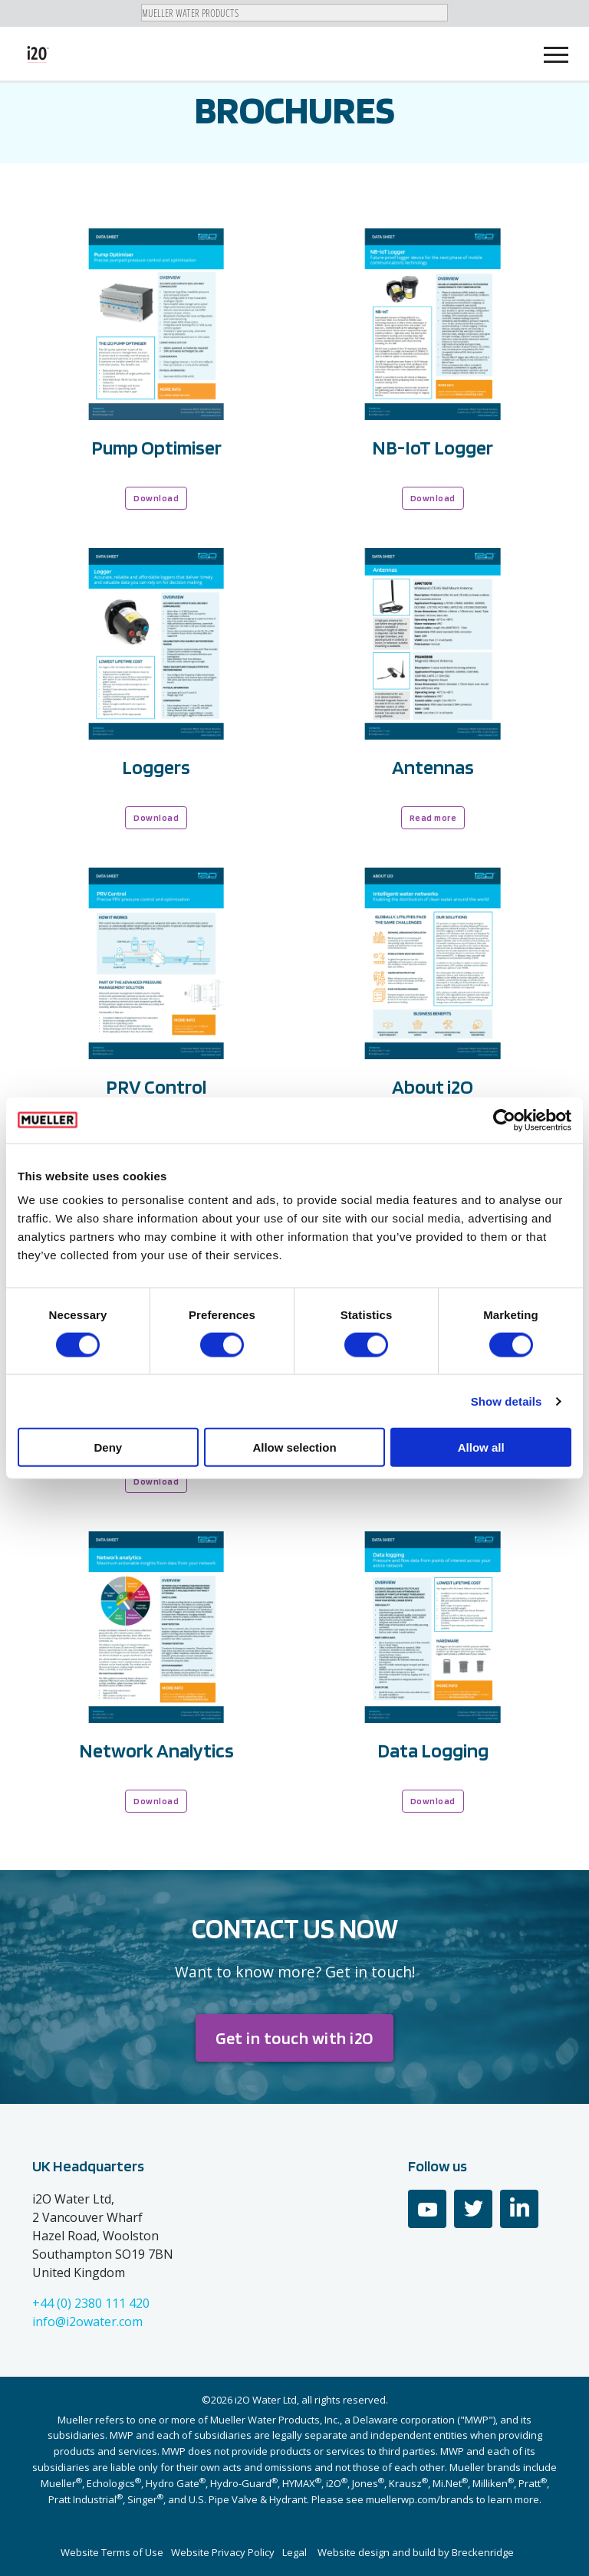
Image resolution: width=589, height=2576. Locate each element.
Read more (433, 817)
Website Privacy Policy (223, 2552)
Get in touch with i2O (294, 2038)
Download (156, 498)
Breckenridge (483, 2552)
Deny (108, 1447)
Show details (506, 1400)
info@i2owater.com (87, 2321)
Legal (294, 2552)
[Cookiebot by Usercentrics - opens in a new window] (504, 1119)
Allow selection (294, 1447)
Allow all (481, 1447)
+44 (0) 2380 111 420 (91, 2303)
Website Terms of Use (112, 2552)
